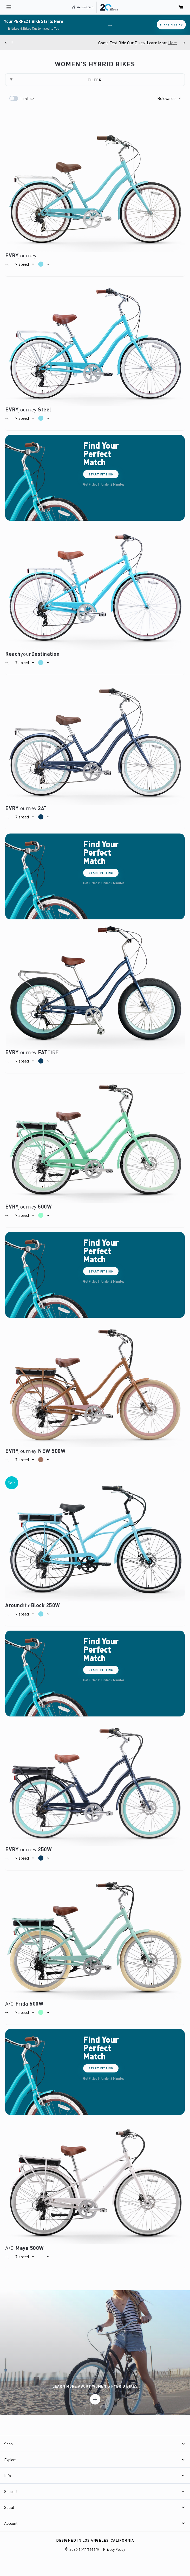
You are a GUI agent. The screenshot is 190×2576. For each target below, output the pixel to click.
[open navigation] (9, 7)
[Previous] (5, 42)
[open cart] (181, 7)
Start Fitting (171, 24)
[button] (169, 98)
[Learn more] (95, 2399)
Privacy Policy (114, 2549)
